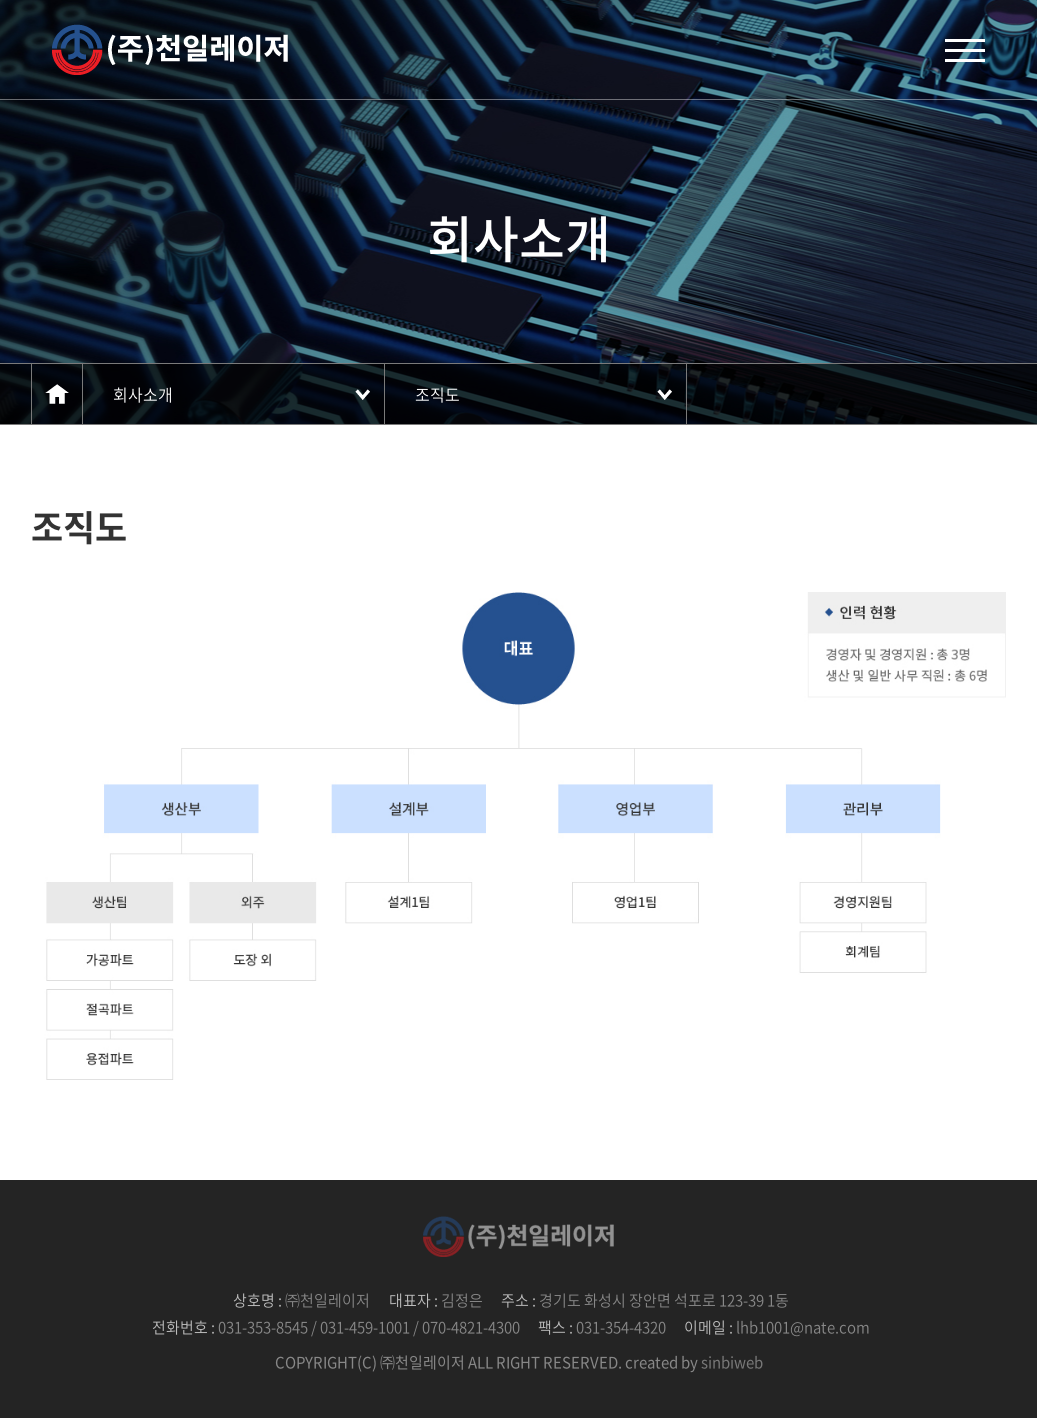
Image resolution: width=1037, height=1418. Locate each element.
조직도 (437, 394)
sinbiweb (732, 1362)
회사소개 (143, 394)
